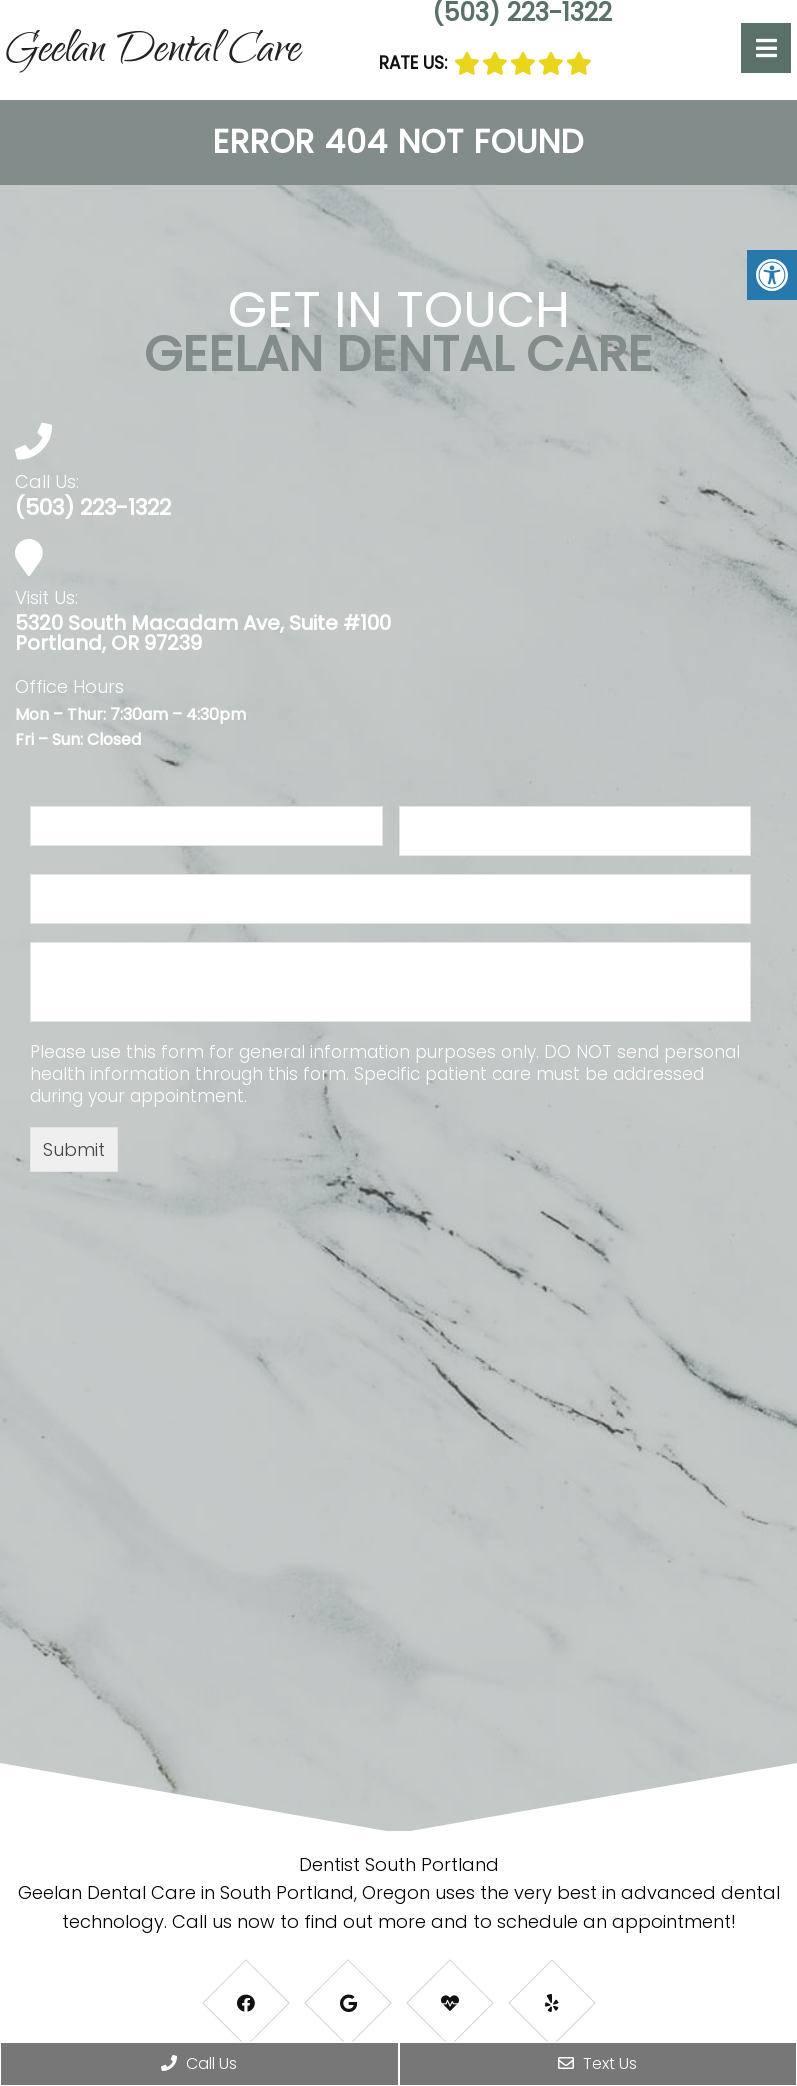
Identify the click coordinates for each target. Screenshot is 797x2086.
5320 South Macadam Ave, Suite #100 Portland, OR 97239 (203, 633)
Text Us (597, 2063)
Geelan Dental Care (153, 53)
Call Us (199, 2063)
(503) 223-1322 (93, 508)
